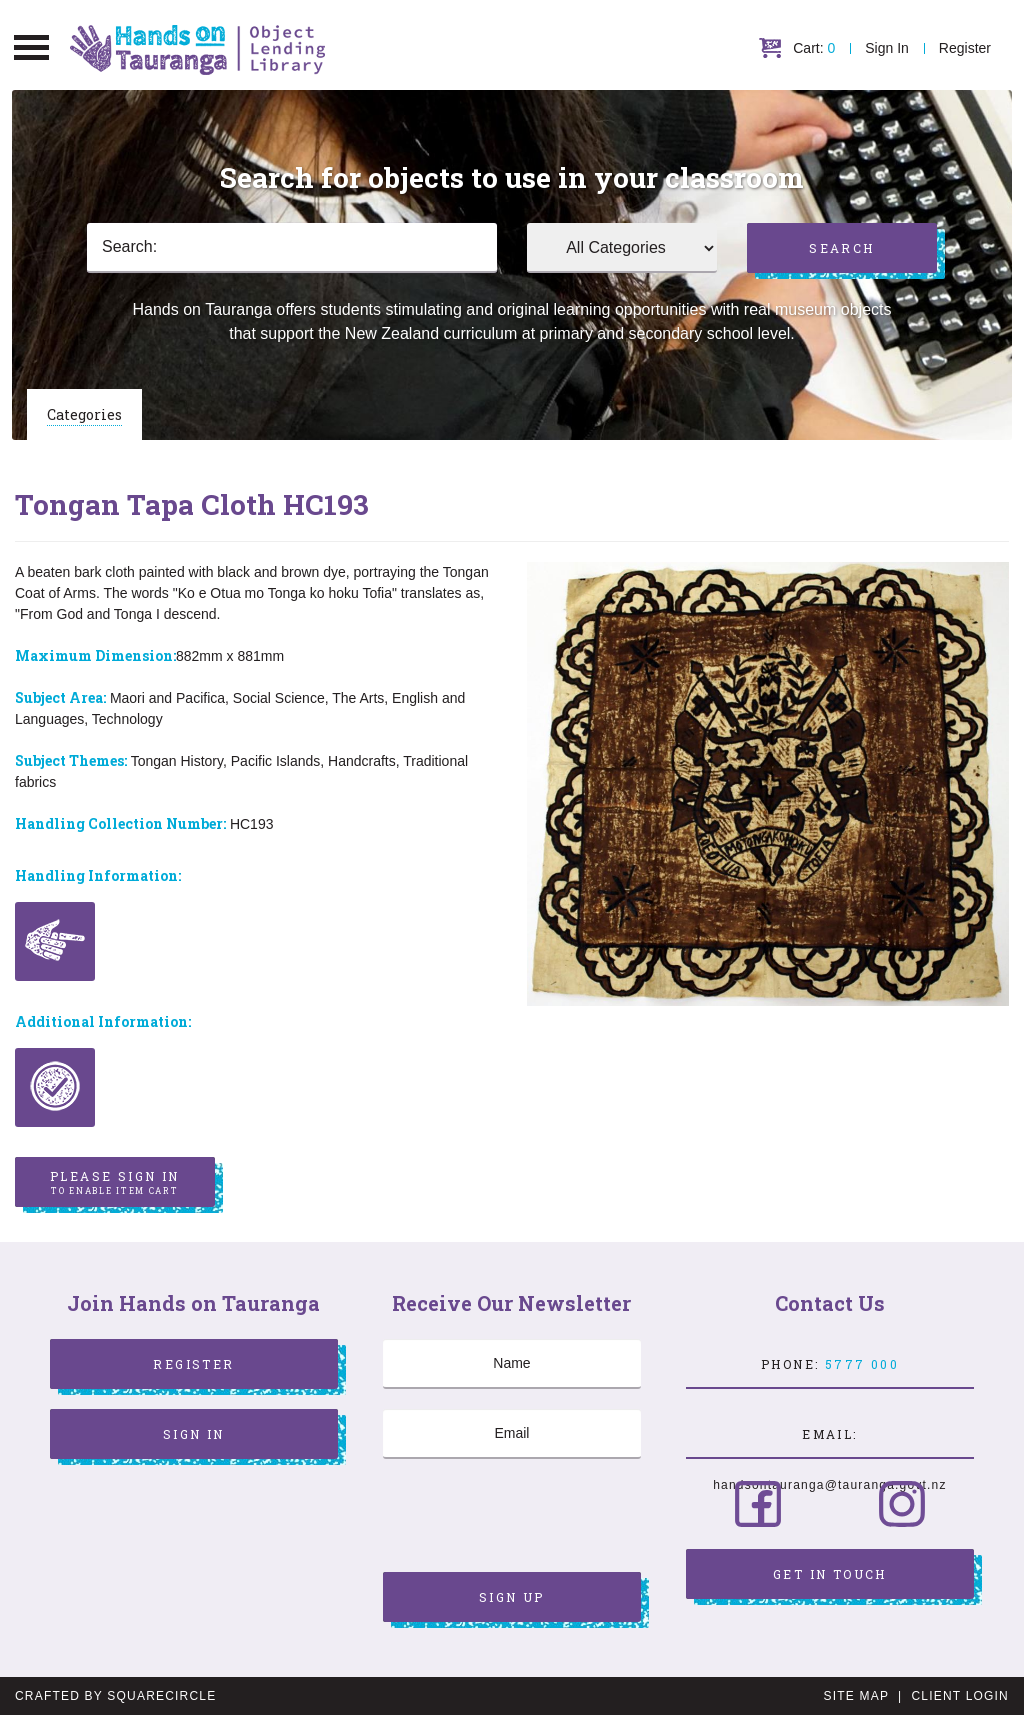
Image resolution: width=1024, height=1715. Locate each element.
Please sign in (115, 1183)
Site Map (856, 1696)
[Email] (512, 1434)
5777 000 (862, 1364)
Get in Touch (830, 1574)
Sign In (887, 48)
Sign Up (512, 1597)
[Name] (512, 1364)
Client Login (960, 1696)
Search (841, 248)
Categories (84, 414)
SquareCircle (161, 1696)
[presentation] (535, 1518)
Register (965, 48)
